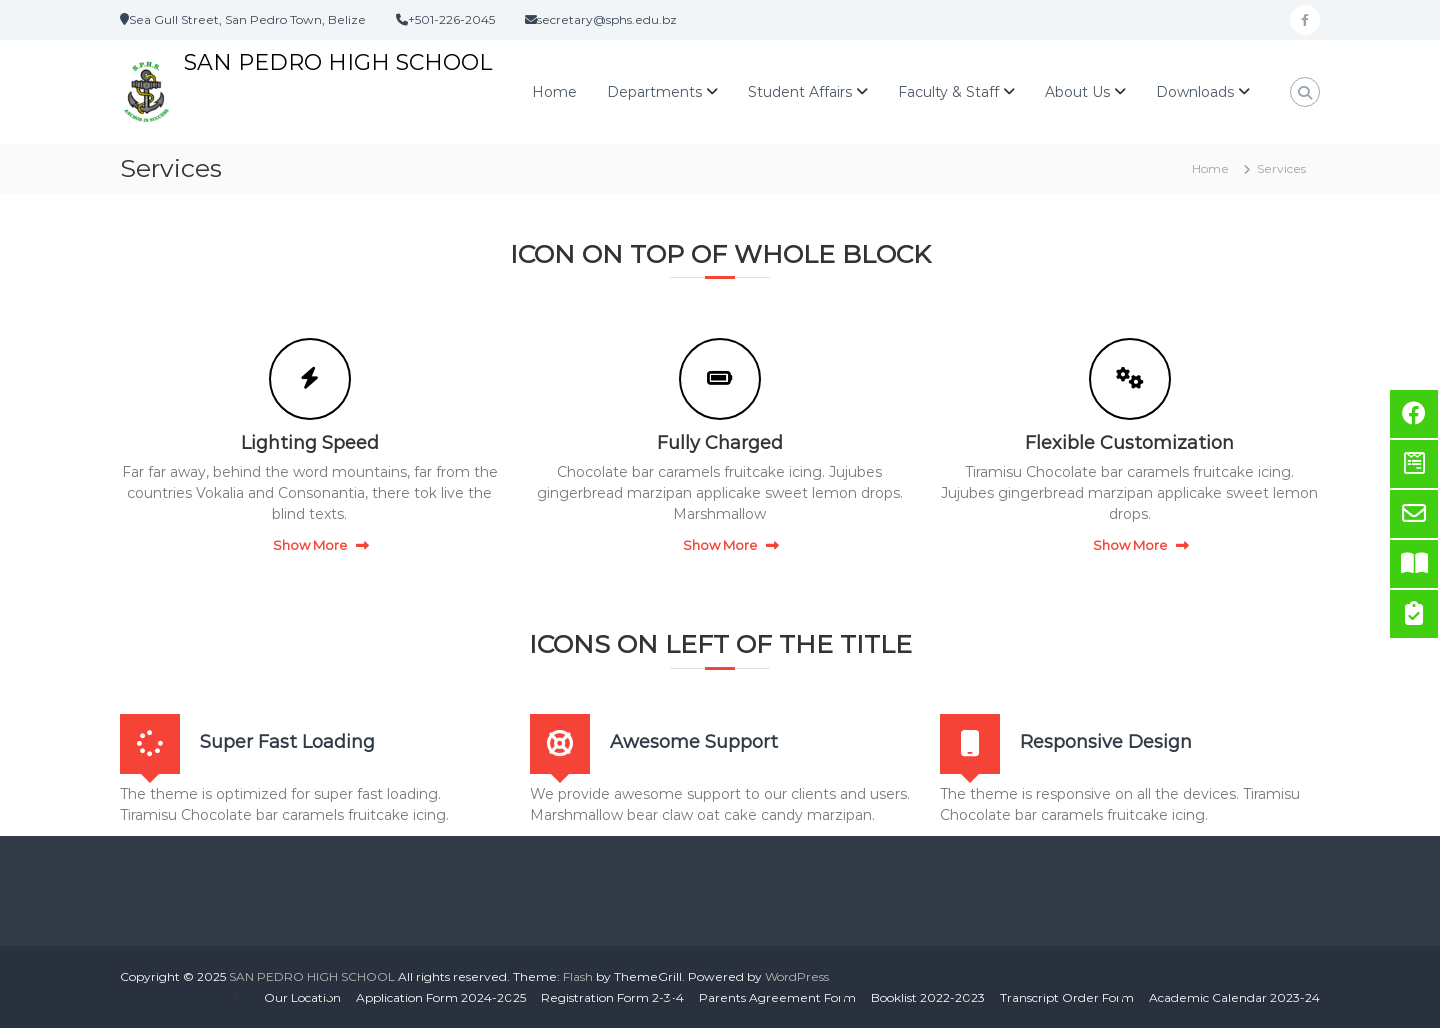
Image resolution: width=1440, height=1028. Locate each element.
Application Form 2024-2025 (441, 997)
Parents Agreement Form (777, 997)
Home (554, 92)
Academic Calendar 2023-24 (1234, 997)
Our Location (302, 997)
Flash (578, 976)
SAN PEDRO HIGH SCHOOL (338, 62)
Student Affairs (800, 92)
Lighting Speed (310, 443)
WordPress (797, 976)
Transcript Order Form (1067, 997)
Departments (654, 92)
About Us (1077, 92)
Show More (310, 545)
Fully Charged (720, 443)
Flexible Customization (1129, 443)
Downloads (1195, 92)
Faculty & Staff (948, 92)
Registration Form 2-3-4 (612, 997)
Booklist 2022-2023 (928, 997)
